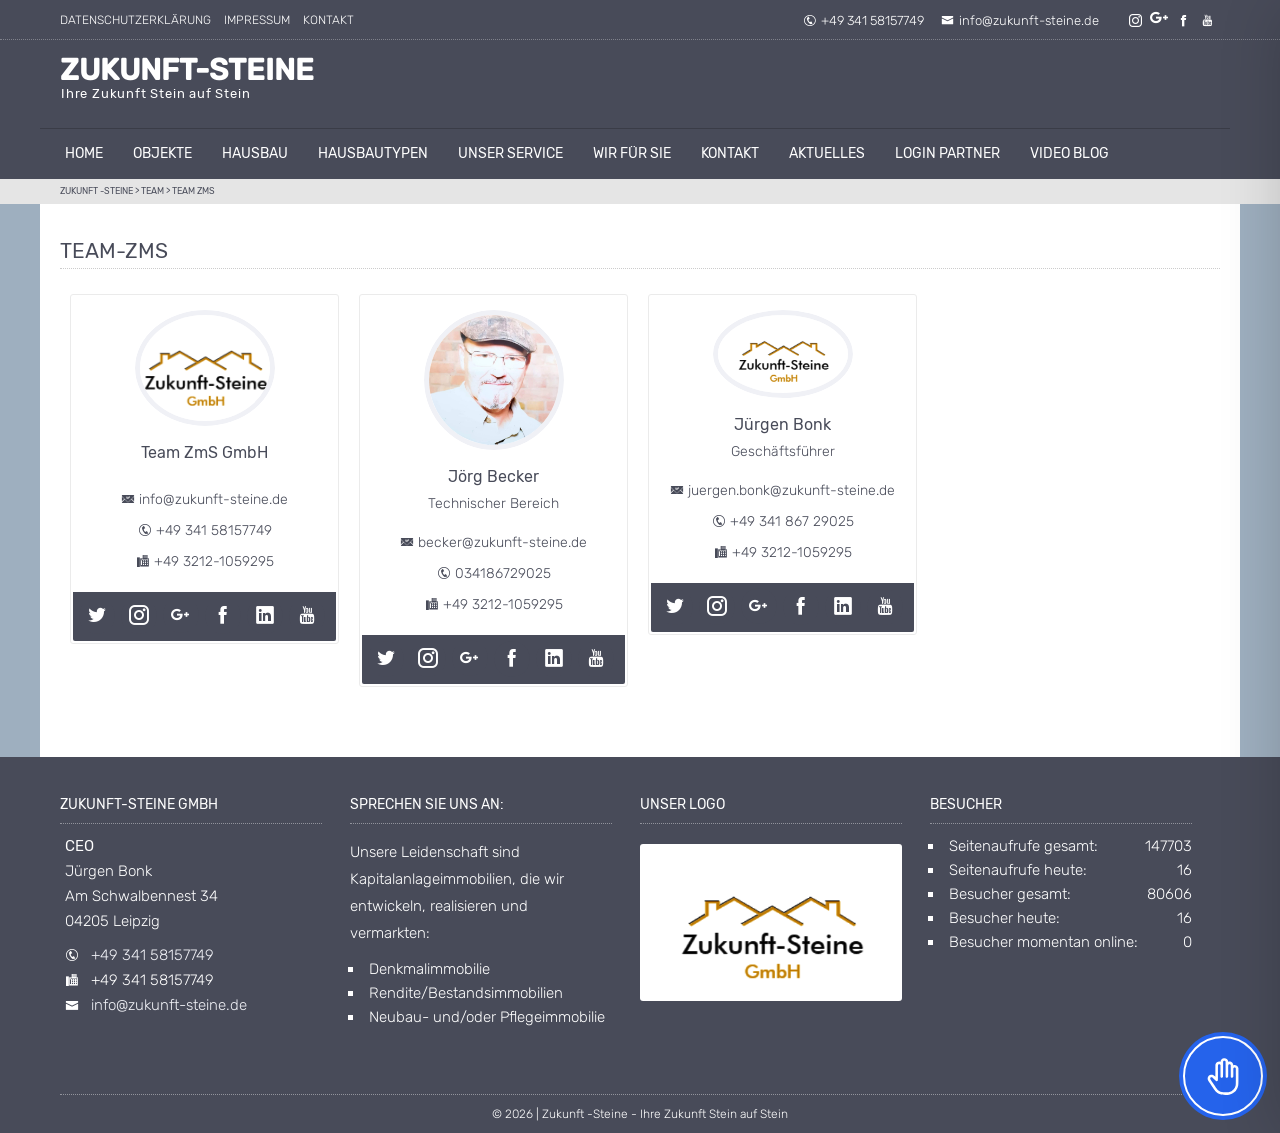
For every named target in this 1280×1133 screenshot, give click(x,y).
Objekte (162, 153)
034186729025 (503, 573)
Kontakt (328, 20)
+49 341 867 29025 (792, 521)
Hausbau (255, 153)
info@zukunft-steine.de (1020, 20)
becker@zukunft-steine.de (502, 542)
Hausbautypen (373, 153)
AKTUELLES (827, 153)
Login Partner (947, 153)
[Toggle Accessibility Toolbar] (1223, 1076)
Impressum (257, 20)
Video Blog (1069, 153)
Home (84, 153)
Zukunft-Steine (187, 70)
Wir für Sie (632, 153)
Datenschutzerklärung (135, 20)
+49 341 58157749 (863, 20)
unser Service (510, 153)
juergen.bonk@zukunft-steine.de (791, 490)
